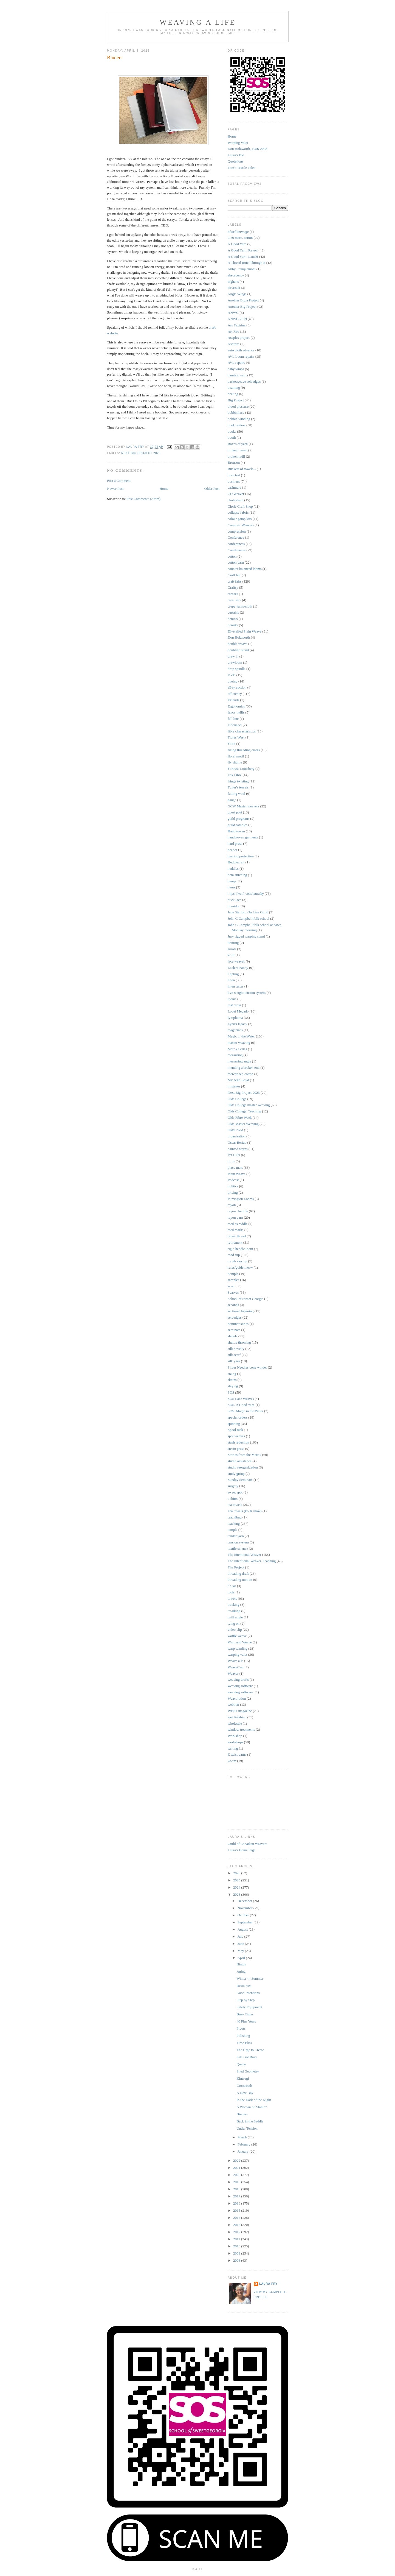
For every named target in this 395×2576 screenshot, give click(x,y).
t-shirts (233, 1499)
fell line (233, 719)
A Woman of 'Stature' (251, 2107)
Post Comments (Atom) (144, 499)
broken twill (236, 456)
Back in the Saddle (249, 2121)
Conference (236, 537)
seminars (234, 1330)
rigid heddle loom (240, 1249)
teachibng (235, 1517)
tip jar (232, 1586)
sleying (233, 1386)
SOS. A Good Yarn (241, 1405)
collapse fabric (238, 512)
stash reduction (238, 1442)
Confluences (237, 550)
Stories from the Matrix (244, 1455)
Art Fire (233, 331)
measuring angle (239, 1061)
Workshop (235, 1736)
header (232, 850)
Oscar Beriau (237, 1142)
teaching (234, 1523)
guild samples (237, 825)
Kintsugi (242, 2078)
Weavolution (237, 1698)
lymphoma (235, 1018)
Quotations (235, 161)
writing (233, 1748)
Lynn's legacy (237, 1024)
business (234, 481)
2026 (237, 1873)
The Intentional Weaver (244, 1555)
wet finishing (237, 1717)
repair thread (237, 1236)
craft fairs (234, 581)
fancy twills (236, 712)
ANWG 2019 (237, 319)
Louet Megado (238, 1011)
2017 (237, 2196)
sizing (232, 1374)
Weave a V (235, 1661)
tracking (233, 1604)
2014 (237, 2218)
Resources (243, 1986)
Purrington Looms (241, 1199)
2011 (237, 2239)
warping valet (237, 1654)
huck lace (234, 900)
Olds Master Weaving (243, 1124)
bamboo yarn (237, 375)
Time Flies (244, 2043)
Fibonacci (235, 725)
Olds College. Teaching (244, 1111)
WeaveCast (236, 1667)
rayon (232, 1205)
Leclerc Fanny (238, 968)
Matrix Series (237, 1049)
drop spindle (237, 669)
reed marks (235, 1230)
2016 (237, 2203)
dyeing (232, 681)
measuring (235, 1055)
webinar (233, 1704)
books (232, 431)
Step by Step (245, 2000)
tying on (233, 1623)
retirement (235, 1242)
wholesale (235, 1723)
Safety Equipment (249, 2007)
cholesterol (235, 500)
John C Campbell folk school (248, 918)
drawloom (235, 662)
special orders (237, 1417)
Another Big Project (242, 306)
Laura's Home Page (241, 1850)
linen (231, 980)
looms (232, 999)
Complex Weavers (241, 525)
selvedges (235, 1317)
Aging (241, 1971)
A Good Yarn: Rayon (243, 250)
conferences (236, 544)
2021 (237, 2168)
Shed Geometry (247, 2071)
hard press (235, 843)
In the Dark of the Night (253, 2100)
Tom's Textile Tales (241, 168)
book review (237, 425)
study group (236, 1474)
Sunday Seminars (240, 1480)
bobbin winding (239, 419)
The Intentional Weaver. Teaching (252, 1561)
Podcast (233, 1180)
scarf (231, 1286)
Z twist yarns (237, 1754)
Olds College (237, 1099)
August (243, 1929)
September (246, 1922)
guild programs (238, 818)
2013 (237, 2225)
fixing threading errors (244, 750)
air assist (234, 288)
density (233, 625)
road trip (234, 1255)
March (243, 2137)
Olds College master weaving (249, 1105)
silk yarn (234, 1361)
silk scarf (234, 1355)
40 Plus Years (246, 2021)
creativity (234, 600)
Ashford (233, 344)
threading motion (240, 1580)
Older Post (211, 488)
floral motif (236, 756)
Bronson (234, 462)
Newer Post (115, 488)
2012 (237, 2232)
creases (233, 594)
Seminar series (238, 1324)
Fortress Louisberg (241, 769)
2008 (237, 2260)
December (245, 1901)
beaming (234, 387)
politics (233, 1186)
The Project (236, 1567)
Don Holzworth (239, 637)
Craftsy (233, 587)
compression (237, 531)
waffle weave (237, 1636)
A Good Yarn (237, 244)
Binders (241, 2114)
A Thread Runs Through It (246, 263)
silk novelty (236, 1349)
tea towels (235, 1505)
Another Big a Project (243, 300)
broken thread (237, 450)
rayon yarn (235, 1217)
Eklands (233, 700)
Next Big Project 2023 (141, 453)
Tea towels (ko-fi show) (245, 1511)
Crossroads (244, 2085)
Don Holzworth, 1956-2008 (247, 149)
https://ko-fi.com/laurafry (246, 893)
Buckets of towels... (242, 469)
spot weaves (236, 1436)
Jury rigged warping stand (246, 936)
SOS (231, 1392)
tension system (238, 1542)
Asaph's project (239, 337)
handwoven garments (243, 837)
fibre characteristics (242, 731)
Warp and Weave (240, 1642)
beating (233, 394)
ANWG (233, 313)
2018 (237, 2189)
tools (231, 1592)
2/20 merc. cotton (240, 238)
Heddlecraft (236, 862)
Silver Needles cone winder (247, 1367)
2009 (237, 2253)
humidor (234, 906)
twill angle (235, 1617)
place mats (235, 1167)
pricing (233, 1192)
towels (232, 1598)
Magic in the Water (241, 1036)
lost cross (234, 1005)
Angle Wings (237, 294)
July (241, 1936)
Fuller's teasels (238, 787)
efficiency (235, 694)
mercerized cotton (240, 1074)
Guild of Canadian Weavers (247, 1844)
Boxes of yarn (238, 444)
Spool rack (235, 1430)
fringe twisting (238, 781)
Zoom (232, 1761)
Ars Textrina (237, 325)
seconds (233, 1305)
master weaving (239, 1043)
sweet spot (235, 1492)
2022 (237, 2160)
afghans (233, 281)
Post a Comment (119, 481)
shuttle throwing (239, 1342)
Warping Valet (238, 143)
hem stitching (237, 875)
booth (232, 437)
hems (231, 887)
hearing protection (241, 856)
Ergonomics (236, 706)
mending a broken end (243, 1067)
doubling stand (238, 650)
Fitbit (231, 744)
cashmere (234, 487)
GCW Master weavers (243, 806)
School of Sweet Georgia (245, 1299)
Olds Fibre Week (240, 1117)
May (241, 1951)
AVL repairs (236, 362)
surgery (233, 1486)
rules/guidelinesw (240, 1267)
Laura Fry (268, 2283)
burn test (234, 475)
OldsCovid (235, 1130)
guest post (235, 812)
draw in (233, 656)
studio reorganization (243, 1467)
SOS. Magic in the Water (245, 1411)
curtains (233, 612)
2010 (237, 2246)
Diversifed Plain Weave (244, 631)
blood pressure (238, 406)
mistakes (234, 1086)
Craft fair (234, 575)
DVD (231, 675)
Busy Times (244, 2014)
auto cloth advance (241, 350)
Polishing (243, 2036)
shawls (232, 1336)
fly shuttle (235, 762)
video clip (235, 1629)
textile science (238, 1548)
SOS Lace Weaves (241, 1399)
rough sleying (237, 1261)
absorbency (236, 275)
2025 (237, 1880)
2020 (237, 2175)
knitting (233, 943)
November (245, 1908)
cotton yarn (236, 562)
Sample (233, 1274)
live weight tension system (247, 993)
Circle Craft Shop (240, 506)
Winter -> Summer (249, 1978)
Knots (232, 949)
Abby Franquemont (241, 269)
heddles (233, 868)
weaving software (240, 1686)
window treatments (241, 1729)
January (244, 2151)
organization (237, 1136)
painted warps (238, 1149)
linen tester (235, 986)
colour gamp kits (240, 519)
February (244, 2144)
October (244, 1915)
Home (164, 488)
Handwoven (236, 831)
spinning (234, 1424)
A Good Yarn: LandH (243, 256)
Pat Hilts (234, 1155)
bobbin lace (236, 412)
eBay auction (237, 687)
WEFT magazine (240, 1711)
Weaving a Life (198, 22)
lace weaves (236, 961)
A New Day (244, 2093)
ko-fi (231, 955)
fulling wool (236, 793)
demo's (233, 619)
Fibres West (236, 737)
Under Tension (246, 2128)
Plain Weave (237, 1174)
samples (233, 1280)
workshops (235, 1742)
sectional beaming (240, 1311)
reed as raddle (237, 1224)
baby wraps (236, 369)
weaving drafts (238, 1679)
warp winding (237, 1648)
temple (232, 1530)
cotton (232, 556)
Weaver (233, 1673)
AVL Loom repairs (241, 356)
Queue (241, 2064)
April (242, 1958)
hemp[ (232, 881)
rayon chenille (238, 1211)
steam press (236, 1449)
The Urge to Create (250, 2050)
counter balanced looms (244, 569)
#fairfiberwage (238, 232)
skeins (232, 1380)
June (241, 1944)
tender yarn (236, 1536)
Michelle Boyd (238, 1080)
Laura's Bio (236, 155)
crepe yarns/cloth (240, 606)
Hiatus (241, 1964)
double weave (237, 644)
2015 (237, 2210)
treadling (234, 1611)
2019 (237, 2182)
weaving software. (241, 1692)
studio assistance (240, 1461)
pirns (231, 1161)
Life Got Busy (246, 2057)
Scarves (233, 1292)
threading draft (238, 1573)
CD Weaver (236, 494)
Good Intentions (247, 1993)
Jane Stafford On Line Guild (248, 912)
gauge (232, 800)
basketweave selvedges (244, 381)
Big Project (236, 400)
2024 (237, 1887)
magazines (235, 1030)
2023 (237, 1894)
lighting (233, 974)
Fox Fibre (235, 775)
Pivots (241, 2028)
